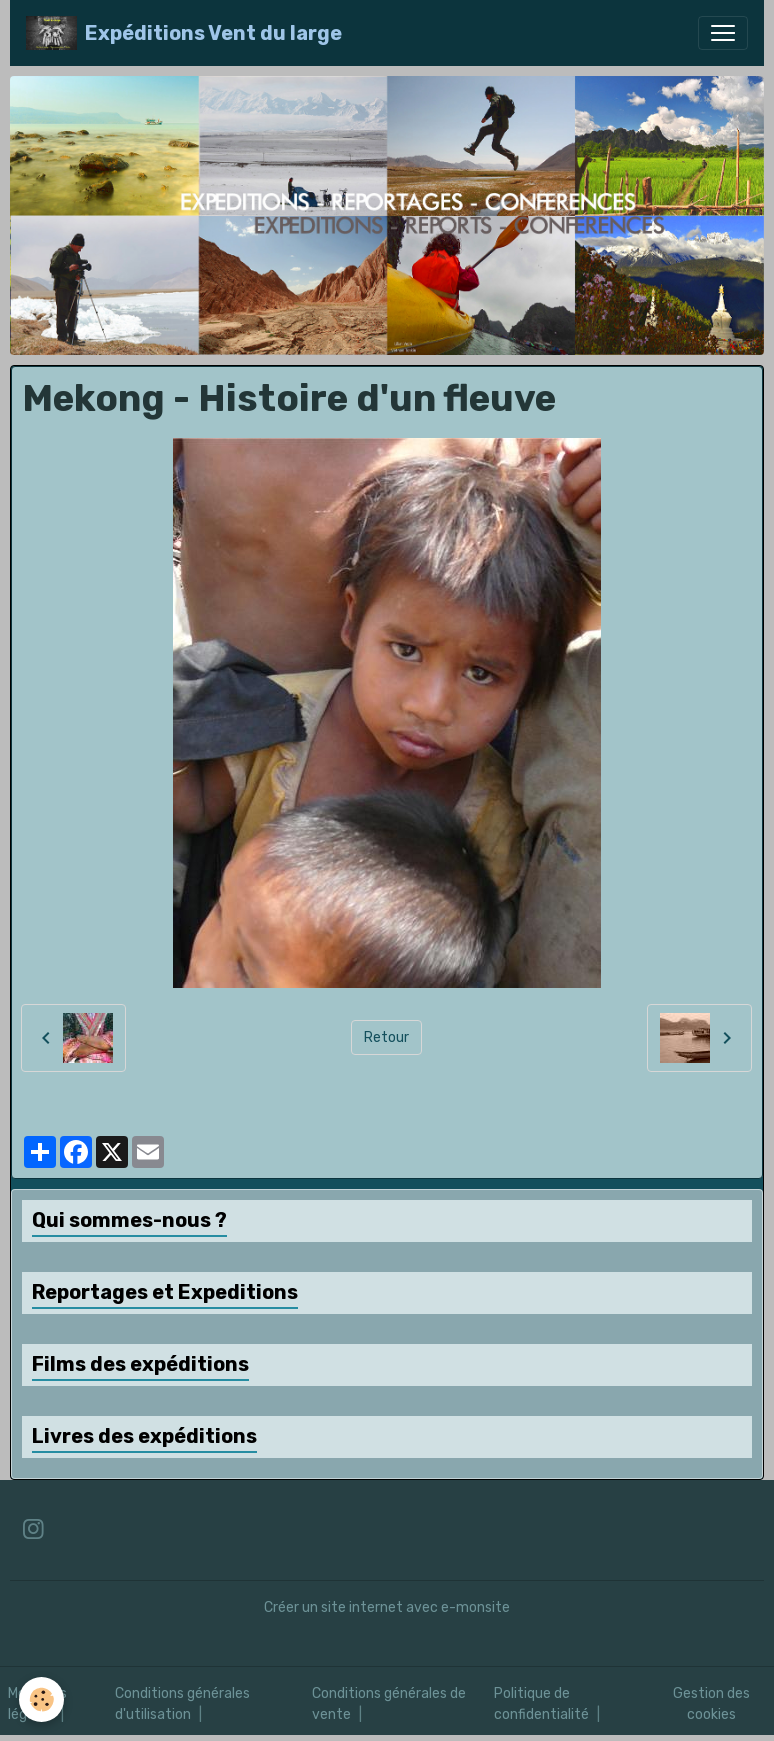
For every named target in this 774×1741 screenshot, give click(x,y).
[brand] (184, 33)
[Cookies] (42, 1699)
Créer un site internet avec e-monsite (387, 1607)
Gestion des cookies (711, 1704)
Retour (386, 1037)
